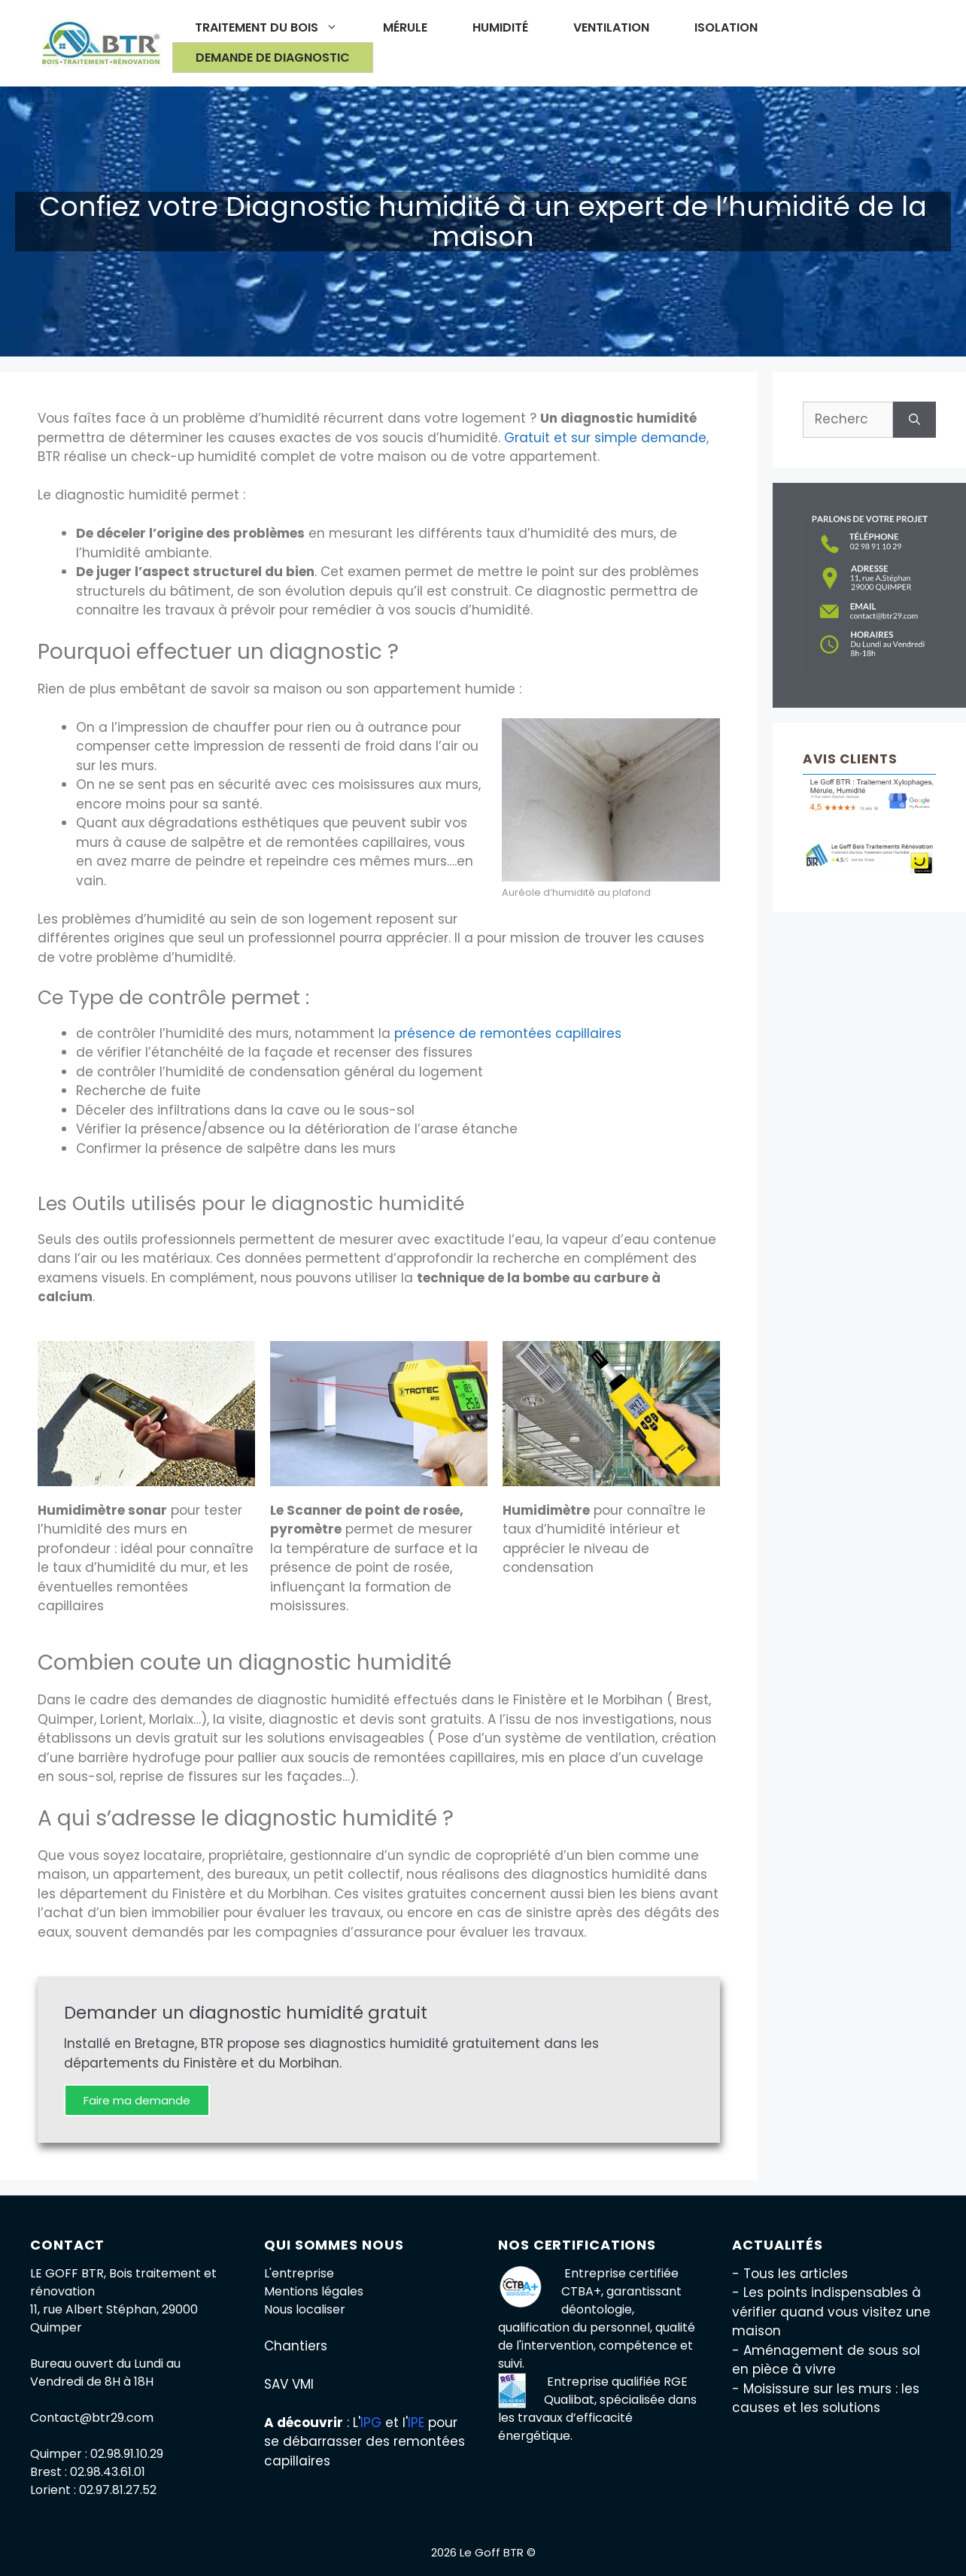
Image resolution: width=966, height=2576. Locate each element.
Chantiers (295, 2346)
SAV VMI (289, 2384)
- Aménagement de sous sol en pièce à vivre (826, 2360)
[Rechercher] (914, 420)
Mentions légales (313, 2291)
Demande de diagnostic (273, 57)
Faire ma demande (137, 2100)
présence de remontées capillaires (507, 1033)
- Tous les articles (790, 2274)
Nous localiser (304, 2309)
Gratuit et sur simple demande (605, 438)
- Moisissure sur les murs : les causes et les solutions (825, 2398)
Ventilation (611, 27)
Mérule (405, 27)
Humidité (500, 27)
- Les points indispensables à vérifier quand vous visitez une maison (831, 2311)
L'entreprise (299, 2273)
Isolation (726, 27)
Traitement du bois (277, 27)
